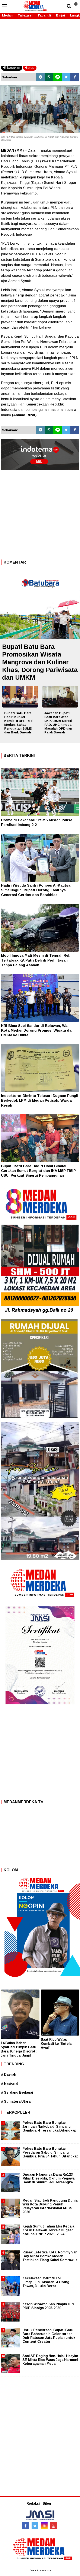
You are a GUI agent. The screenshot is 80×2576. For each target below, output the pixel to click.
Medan (7, 15)
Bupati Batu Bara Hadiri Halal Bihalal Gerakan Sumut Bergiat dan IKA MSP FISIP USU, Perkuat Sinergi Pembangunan (38, 1170)
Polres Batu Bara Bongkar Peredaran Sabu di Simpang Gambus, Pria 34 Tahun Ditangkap (50, 2152)
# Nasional (9, 2083)
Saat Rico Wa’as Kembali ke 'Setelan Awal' (57, 2043)
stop (29, 67)
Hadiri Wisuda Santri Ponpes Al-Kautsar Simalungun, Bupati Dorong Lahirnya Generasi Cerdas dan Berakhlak (36, 890)
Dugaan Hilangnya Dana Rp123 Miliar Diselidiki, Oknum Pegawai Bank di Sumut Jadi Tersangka (48, 2178)
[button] (76, 2)
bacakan (11, 67)
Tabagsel (25, 15)
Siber (47, 2503)
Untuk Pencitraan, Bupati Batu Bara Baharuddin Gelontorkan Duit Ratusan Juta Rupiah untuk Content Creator (48, 2336)
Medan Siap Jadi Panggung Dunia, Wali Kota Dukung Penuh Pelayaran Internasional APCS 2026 (50, 2206)
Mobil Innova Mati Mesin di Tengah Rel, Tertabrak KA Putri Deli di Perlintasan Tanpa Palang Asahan (35, 960)
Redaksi (33, 2503)
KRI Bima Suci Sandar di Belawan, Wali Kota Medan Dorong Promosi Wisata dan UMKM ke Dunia (37, 1030)
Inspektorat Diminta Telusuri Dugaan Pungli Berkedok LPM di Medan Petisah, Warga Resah (39, 1100)
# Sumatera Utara (16, 2101)
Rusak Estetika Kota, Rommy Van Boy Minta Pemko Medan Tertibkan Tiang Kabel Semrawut (49, 2256)
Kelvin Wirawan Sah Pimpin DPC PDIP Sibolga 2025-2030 (48, 2306)
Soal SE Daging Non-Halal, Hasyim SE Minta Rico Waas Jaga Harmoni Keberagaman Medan (50, 2359)
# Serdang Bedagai (17, 2092)
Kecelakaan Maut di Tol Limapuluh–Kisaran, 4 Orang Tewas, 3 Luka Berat (45, 2282)
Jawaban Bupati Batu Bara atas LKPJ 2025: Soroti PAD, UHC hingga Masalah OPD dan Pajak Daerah (58, 722)
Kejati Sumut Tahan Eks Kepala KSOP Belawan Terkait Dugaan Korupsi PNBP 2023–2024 (48, 2230)
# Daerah (8, 2074)
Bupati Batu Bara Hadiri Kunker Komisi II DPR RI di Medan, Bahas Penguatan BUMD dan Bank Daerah (18, 722)
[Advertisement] (40, 42)
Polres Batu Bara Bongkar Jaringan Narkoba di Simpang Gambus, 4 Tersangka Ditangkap (49, 2126)
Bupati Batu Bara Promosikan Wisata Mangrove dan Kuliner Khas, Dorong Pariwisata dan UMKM (40, 662)
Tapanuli (44, 15)
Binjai (60, 15)
